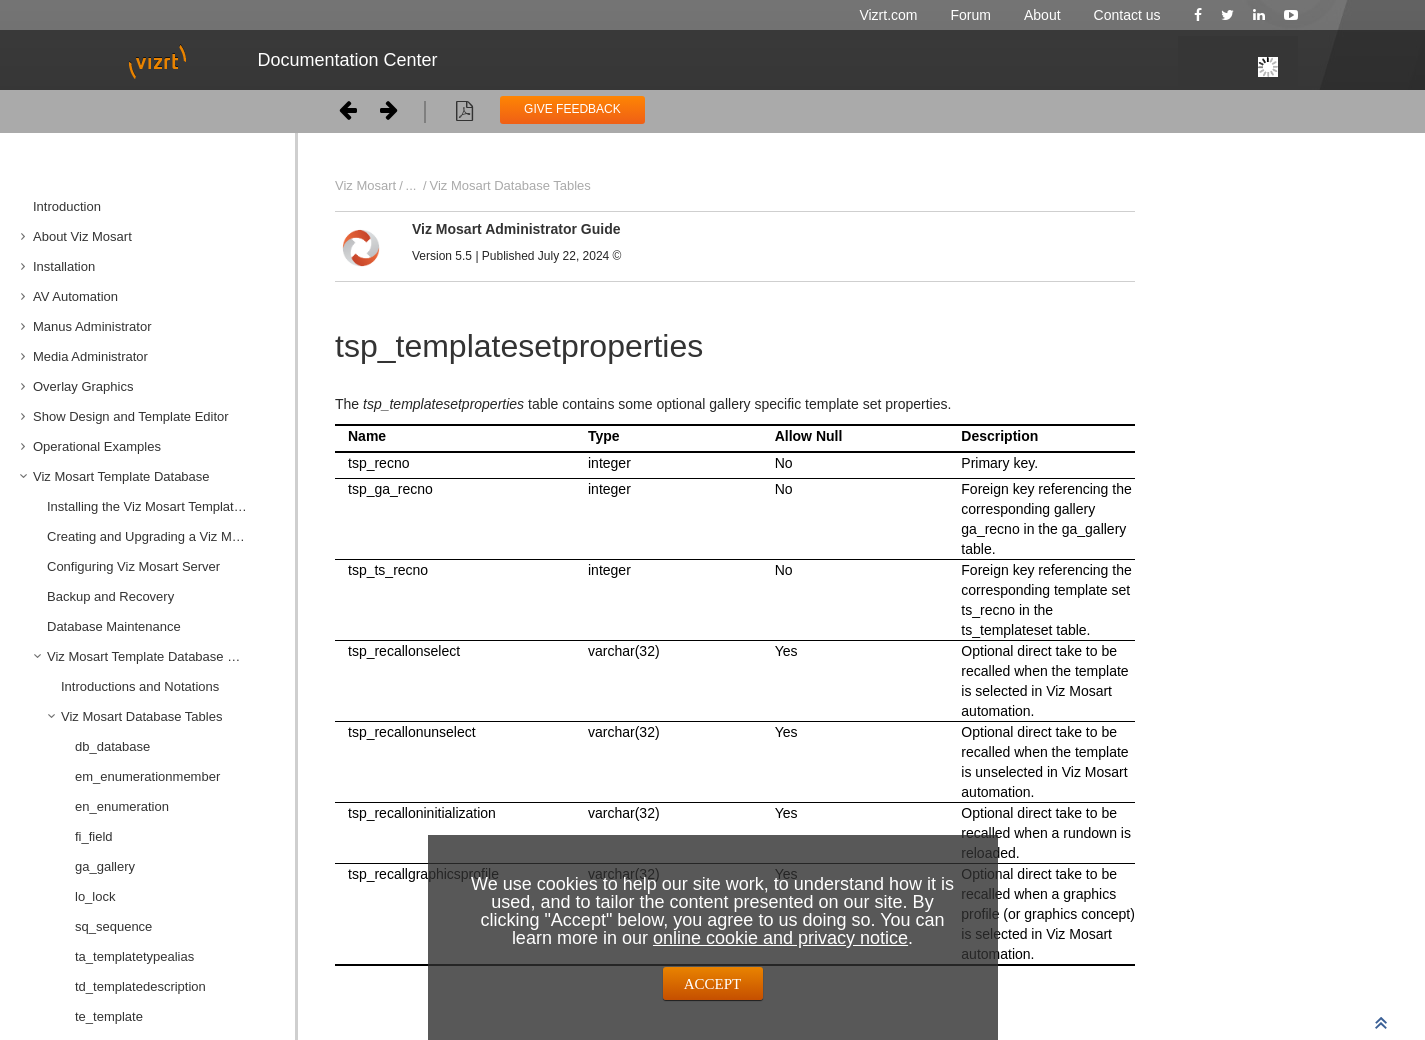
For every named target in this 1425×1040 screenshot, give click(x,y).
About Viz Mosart (82, 236)
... (411, 185)
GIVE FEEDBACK (572, 109)
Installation (64, 266)
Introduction (67, 206)
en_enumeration (122, 806)
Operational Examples (97, 446)
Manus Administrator (92, 326)
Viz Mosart (365, 185)
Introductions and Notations (140, 686)
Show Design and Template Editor (131, 416)
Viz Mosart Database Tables (141, 716)
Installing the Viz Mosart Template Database (163, 506)
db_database (112, 746)
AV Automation (75, 296)
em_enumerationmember (147, 776)
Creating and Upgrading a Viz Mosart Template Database (163, 536)
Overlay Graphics (83, 386)
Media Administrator (90, 356)
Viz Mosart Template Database (121, 476)
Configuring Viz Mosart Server (133, 566)
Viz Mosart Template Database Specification (163, 656)
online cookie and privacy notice (780, 938)
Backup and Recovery (110, 596)
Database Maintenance (114, 626)
